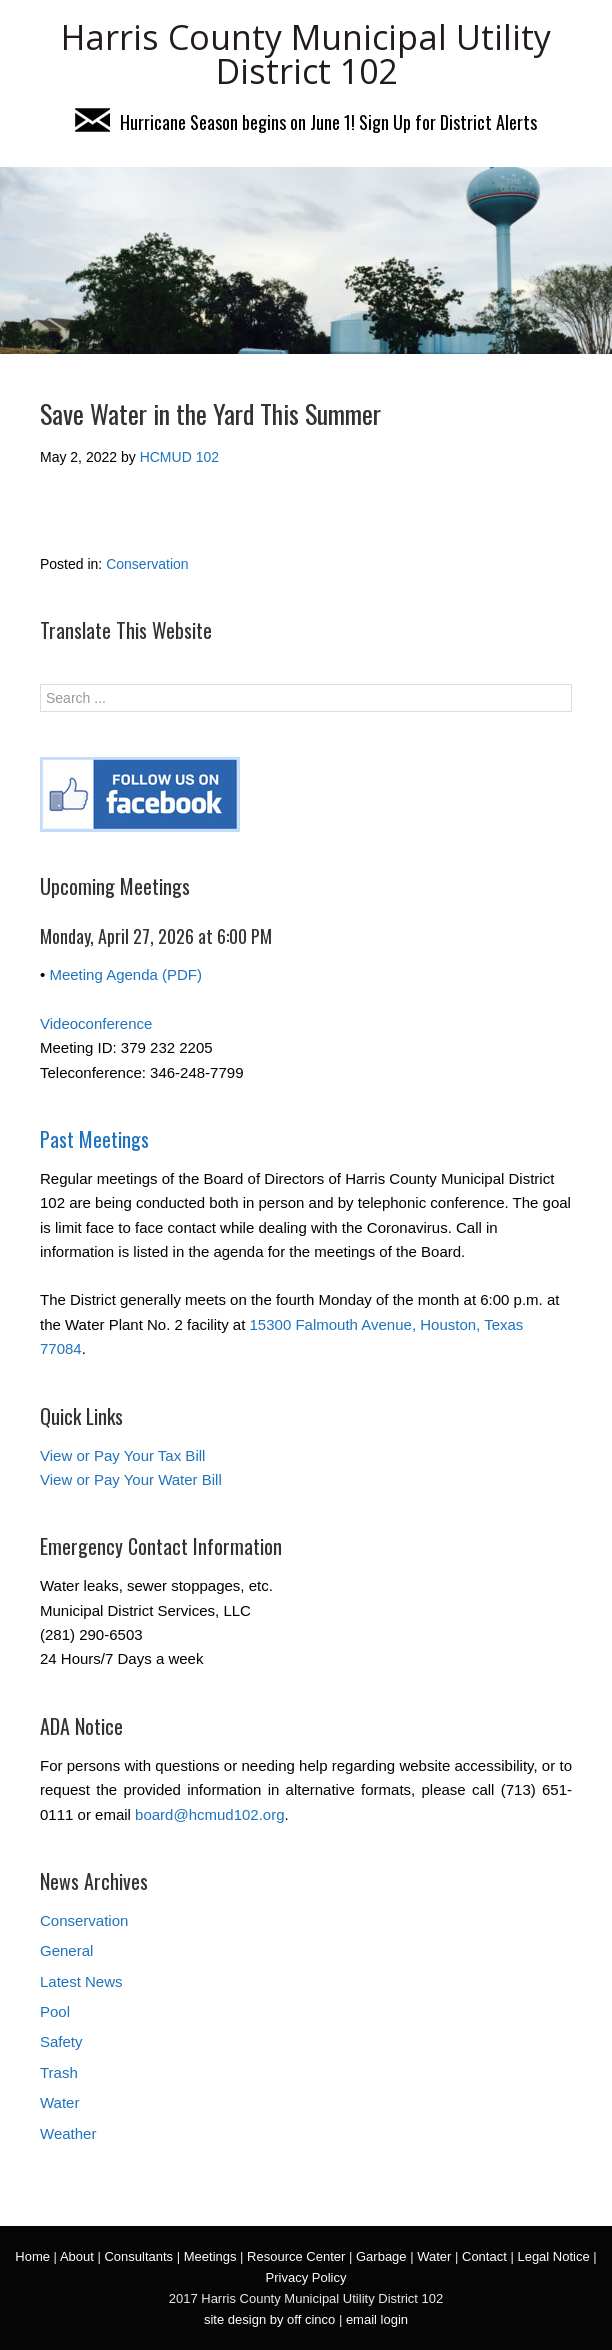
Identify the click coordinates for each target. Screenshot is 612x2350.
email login (377, 2319)
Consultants (138, 2256)
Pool (55, 2011)
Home (32, 2256)
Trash (59, 2072)
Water (59, 2102)
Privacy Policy (306, 2277)
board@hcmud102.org (210, 1814)
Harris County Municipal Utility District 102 (306, 54)
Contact (484, 2256)
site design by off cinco (269, 2319)
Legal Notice (553, 2256)
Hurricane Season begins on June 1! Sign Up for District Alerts (306, 122)
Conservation (147, 564)
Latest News (81, 1981)
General (66, 1950)
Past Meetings (94, 1139)
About (77, 2256)
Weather (68, 2133)
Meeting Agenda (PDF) (125, 974)
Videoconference (96, 1023)
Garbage (381, 2256)
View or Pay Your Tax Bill (122, 1455)
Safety (61, 2041)
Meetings (210, 2256)
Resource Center (296, 2256)
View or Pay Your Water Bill (131, 1479)
